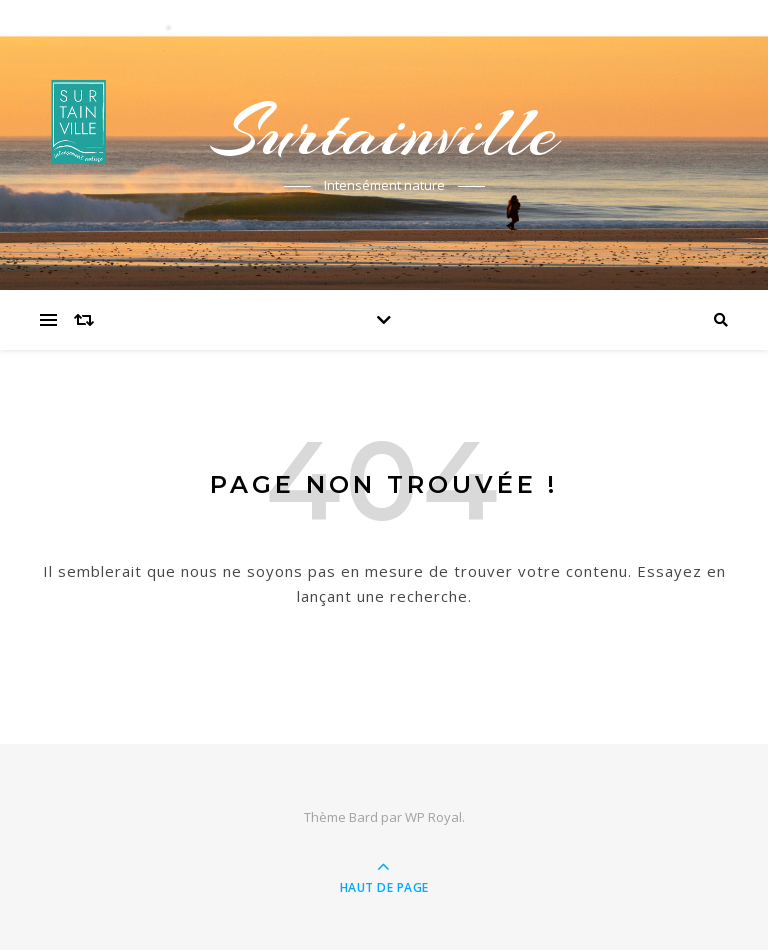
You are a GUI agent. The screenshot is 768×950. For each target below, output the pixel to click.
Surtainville (384, 132)
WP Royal (433, 817)
